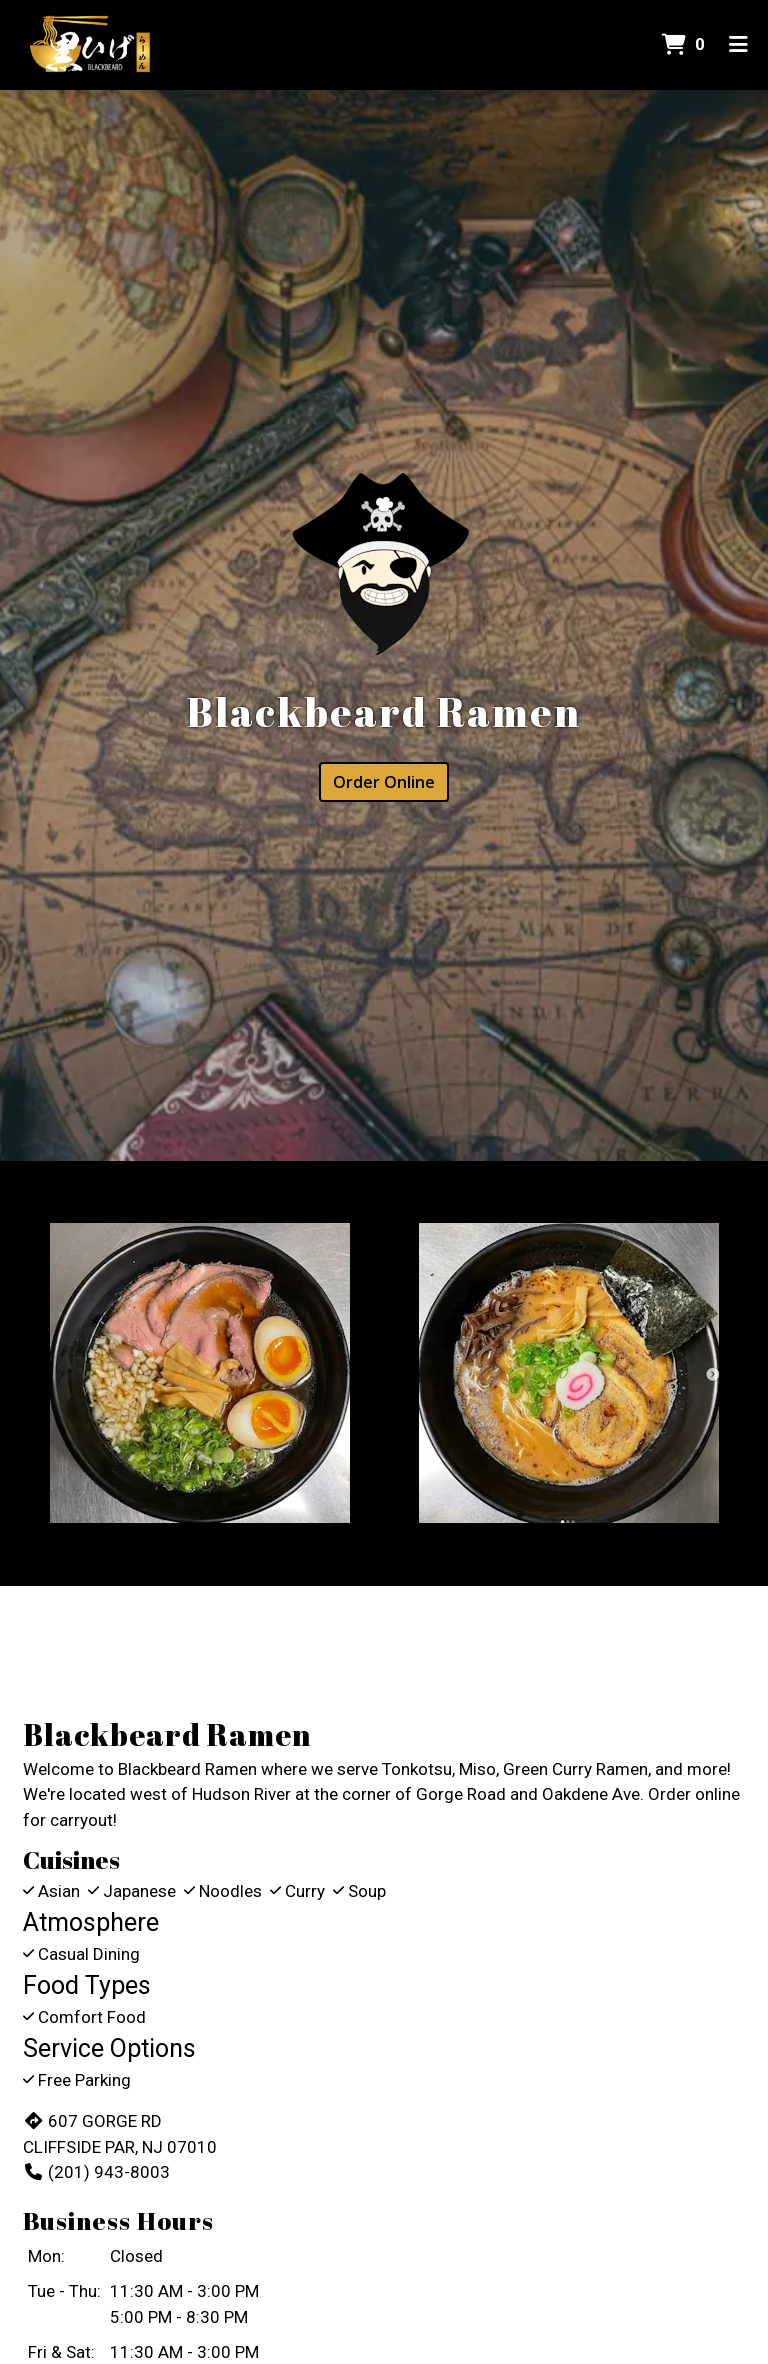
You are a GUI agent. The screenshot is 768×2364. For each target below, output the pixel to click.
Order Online (384, 782)
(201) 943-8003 (96, 2172)
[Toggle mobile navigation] (738, 45)
